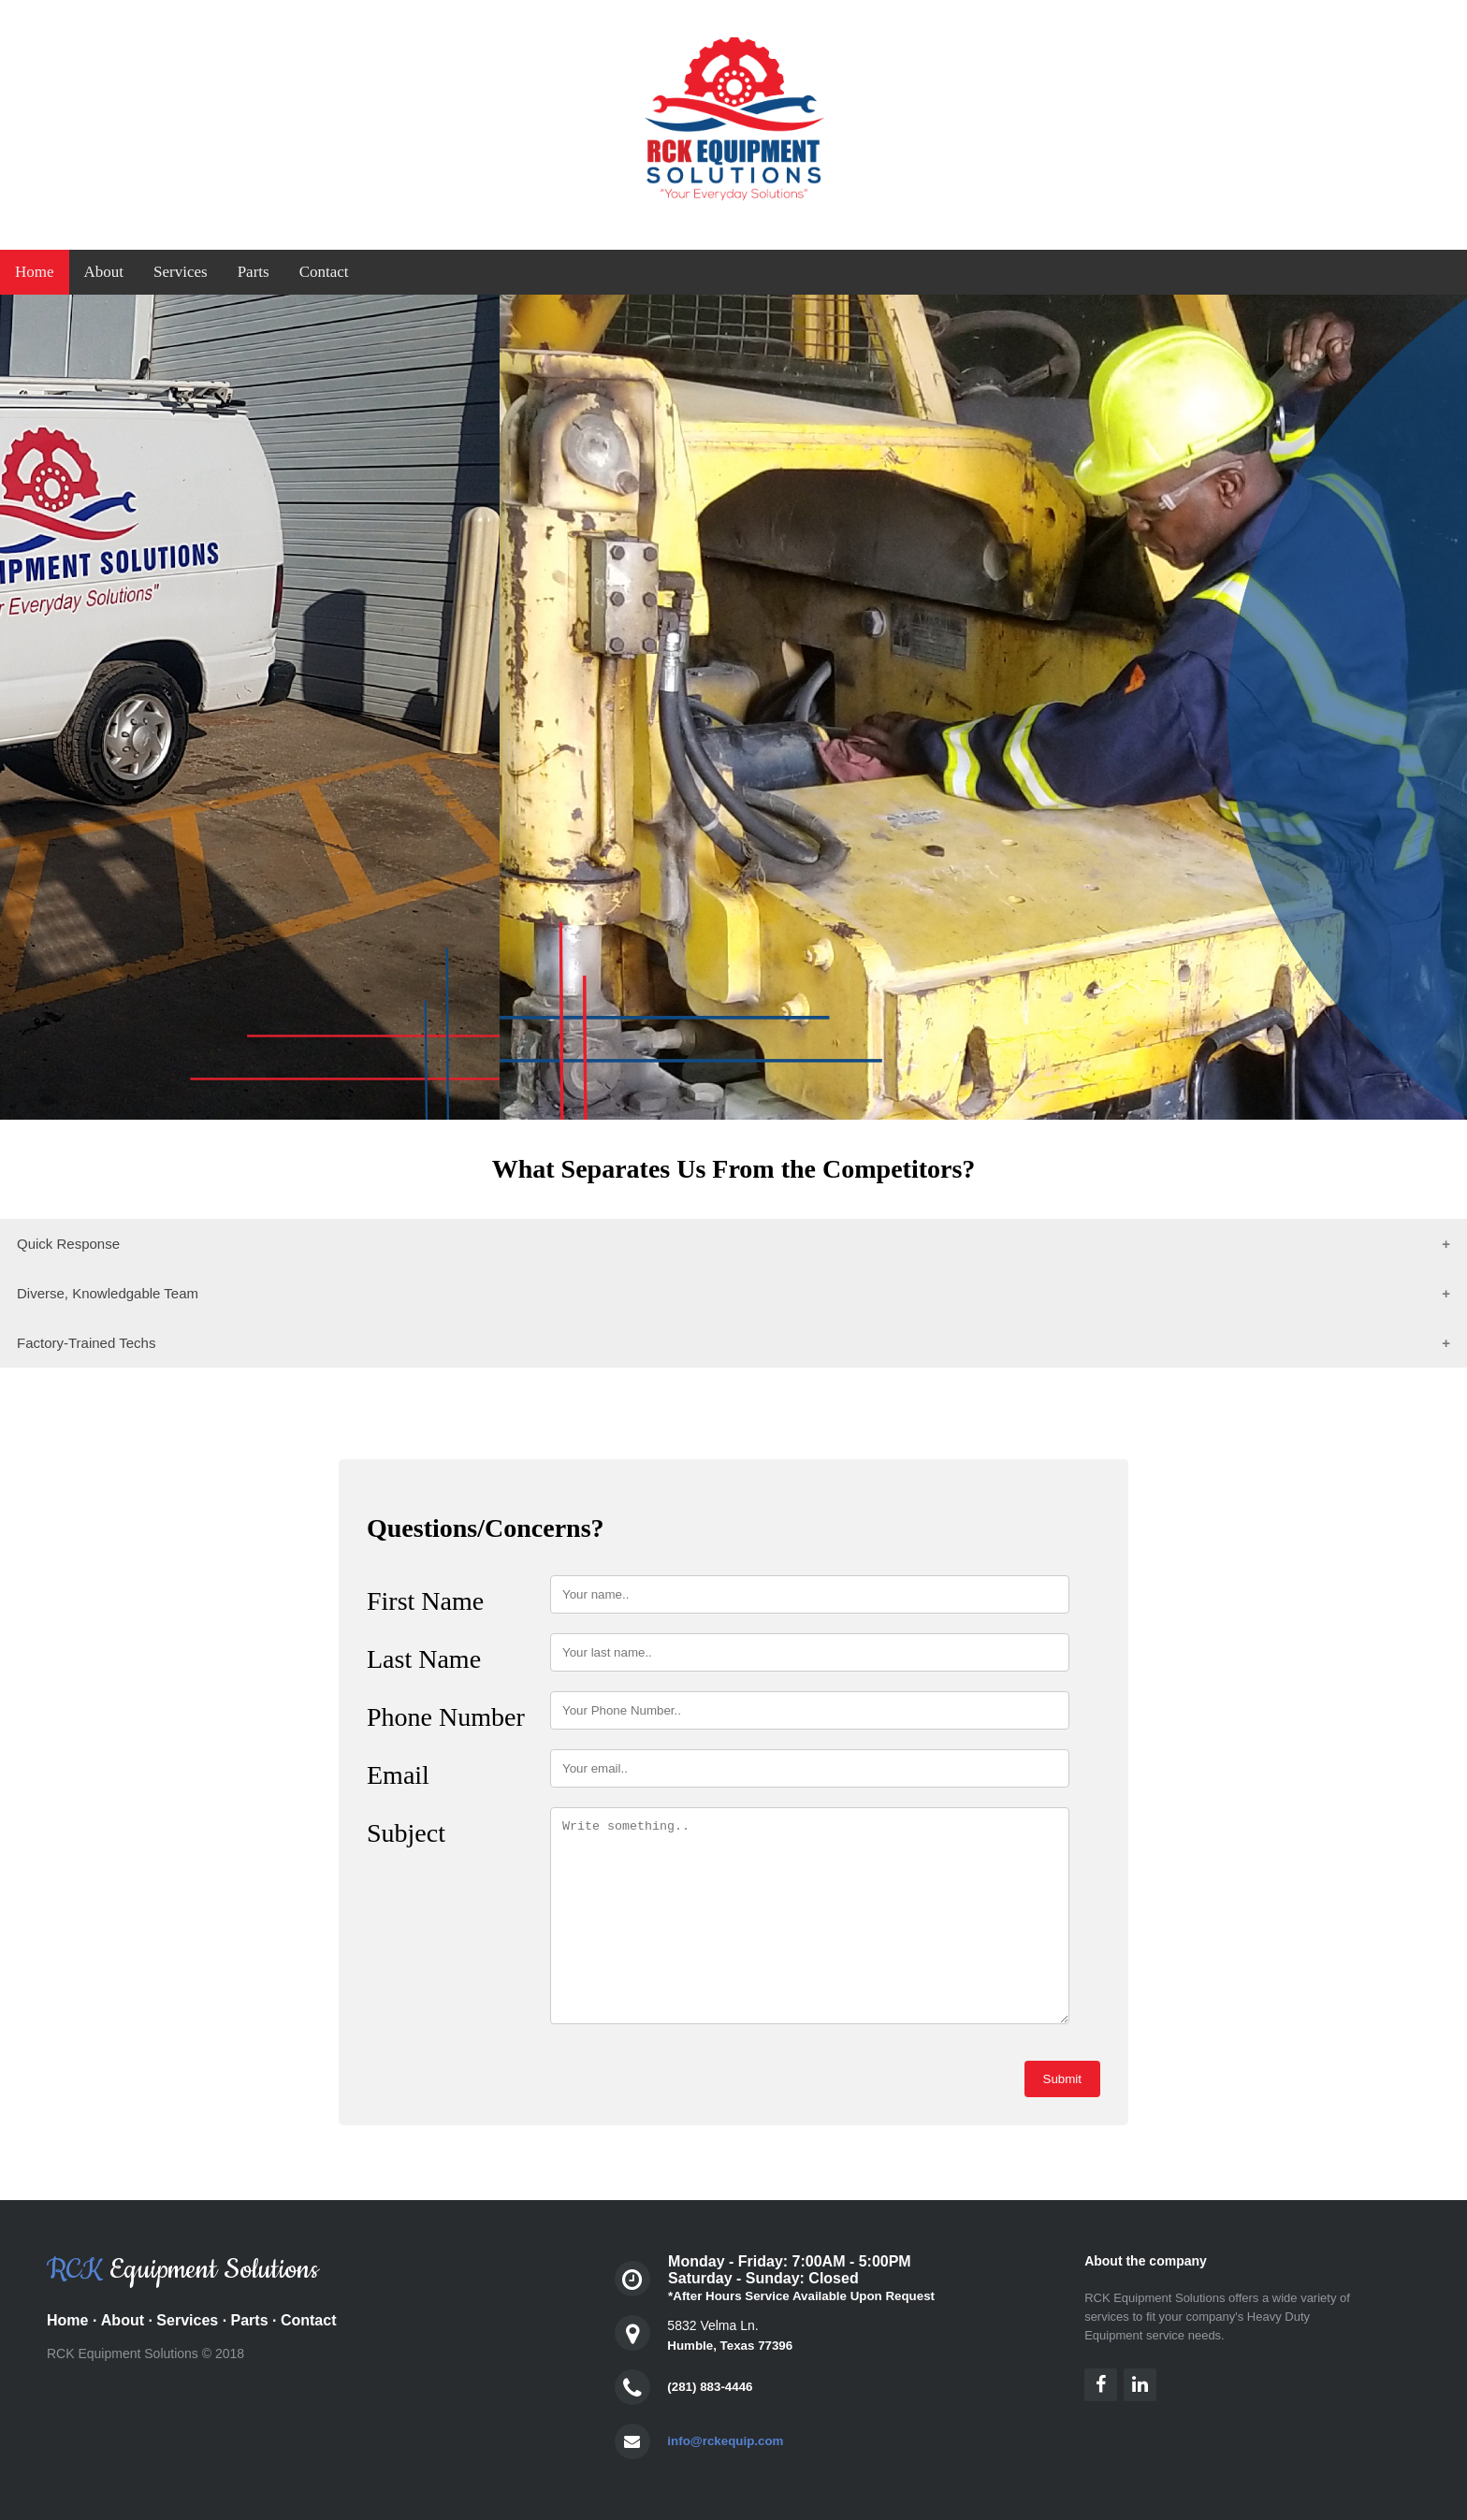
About (104, 272)
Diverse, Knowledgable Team (107, 1293)
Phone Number (446, 1716)
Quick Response (68, 1244)
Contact (324, 272)
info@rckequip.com (725, 2441)
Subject (406, 1832)
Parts (253, 272)
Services (180, 272)
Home (34, 272)
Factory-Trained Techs (86, 1343)
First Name (425, 1600)
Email (398, 1774)
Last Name (424, 1658)
